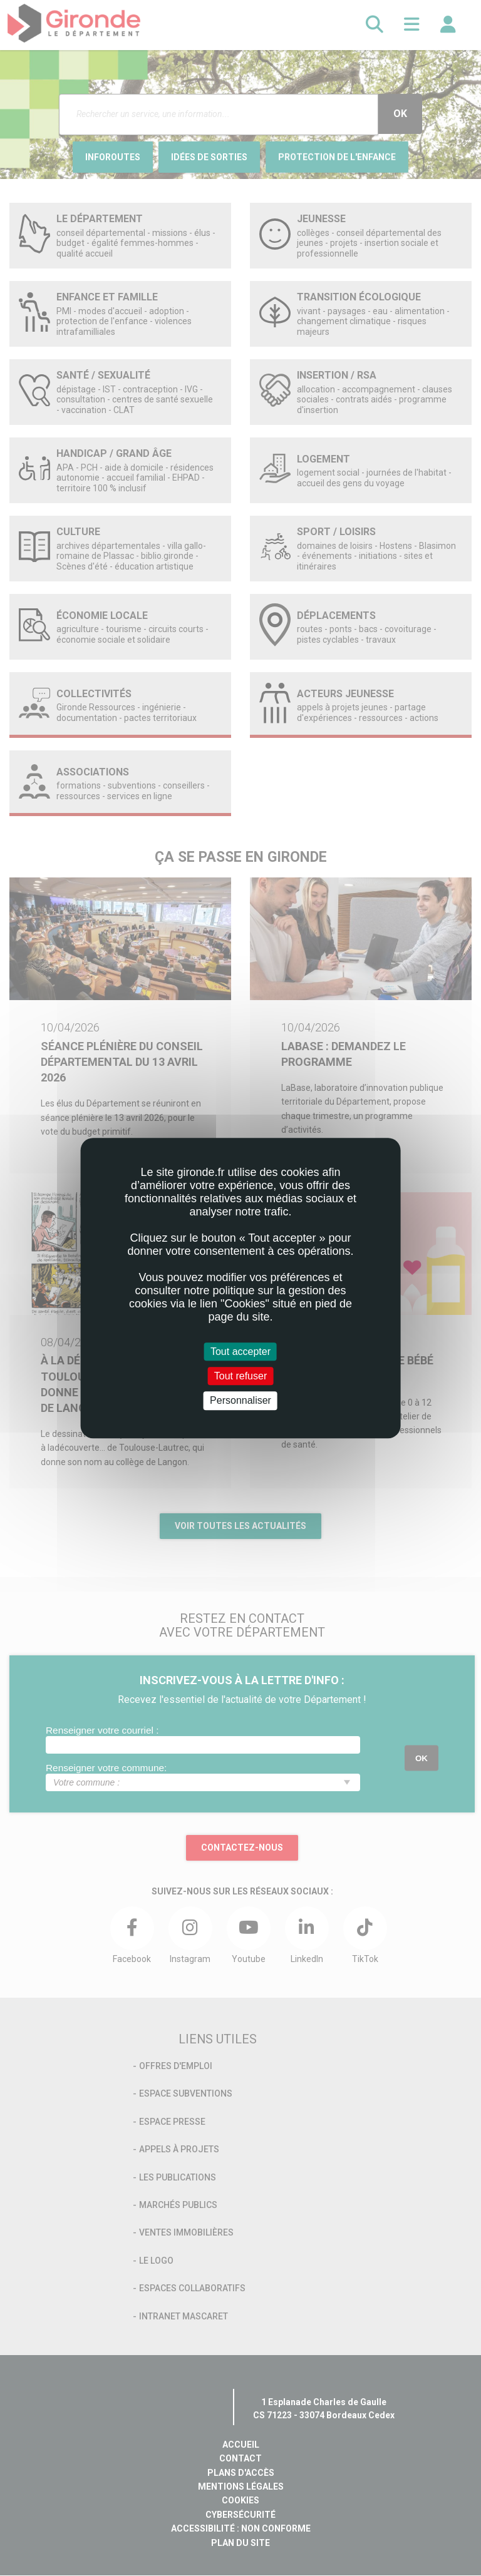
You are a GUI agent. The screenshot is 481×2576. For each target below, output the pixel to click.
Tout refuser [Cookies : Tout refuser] (240, 1376)
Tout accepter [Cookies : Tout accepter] (240, 1351)
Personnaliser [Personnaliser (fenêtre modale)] (240, 1401)
